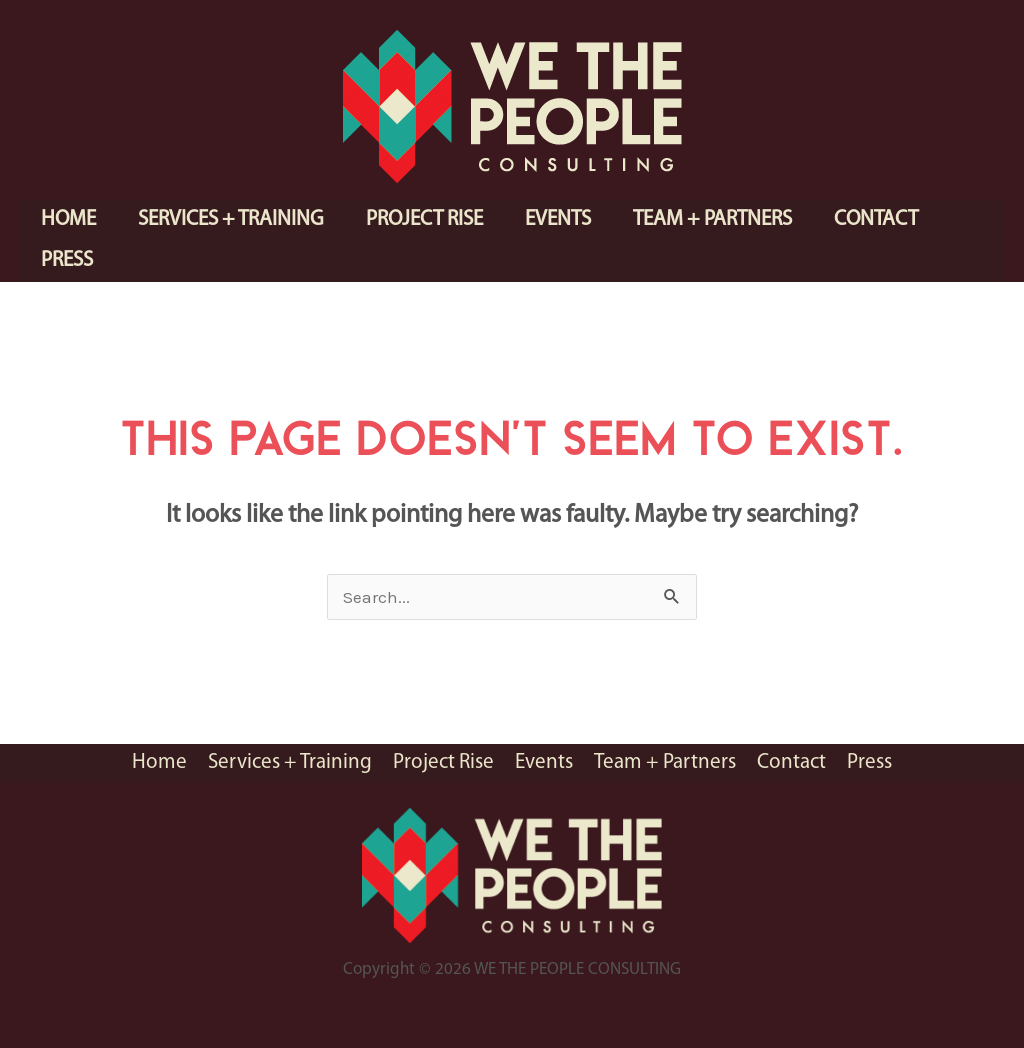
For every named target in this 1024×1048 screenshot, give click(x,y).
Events (558, 219)
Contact (876, 219)
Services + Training (231, 219)
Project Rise (424, 219)
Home (68, 219)
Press (67, 260)
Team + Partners (712, 219)
